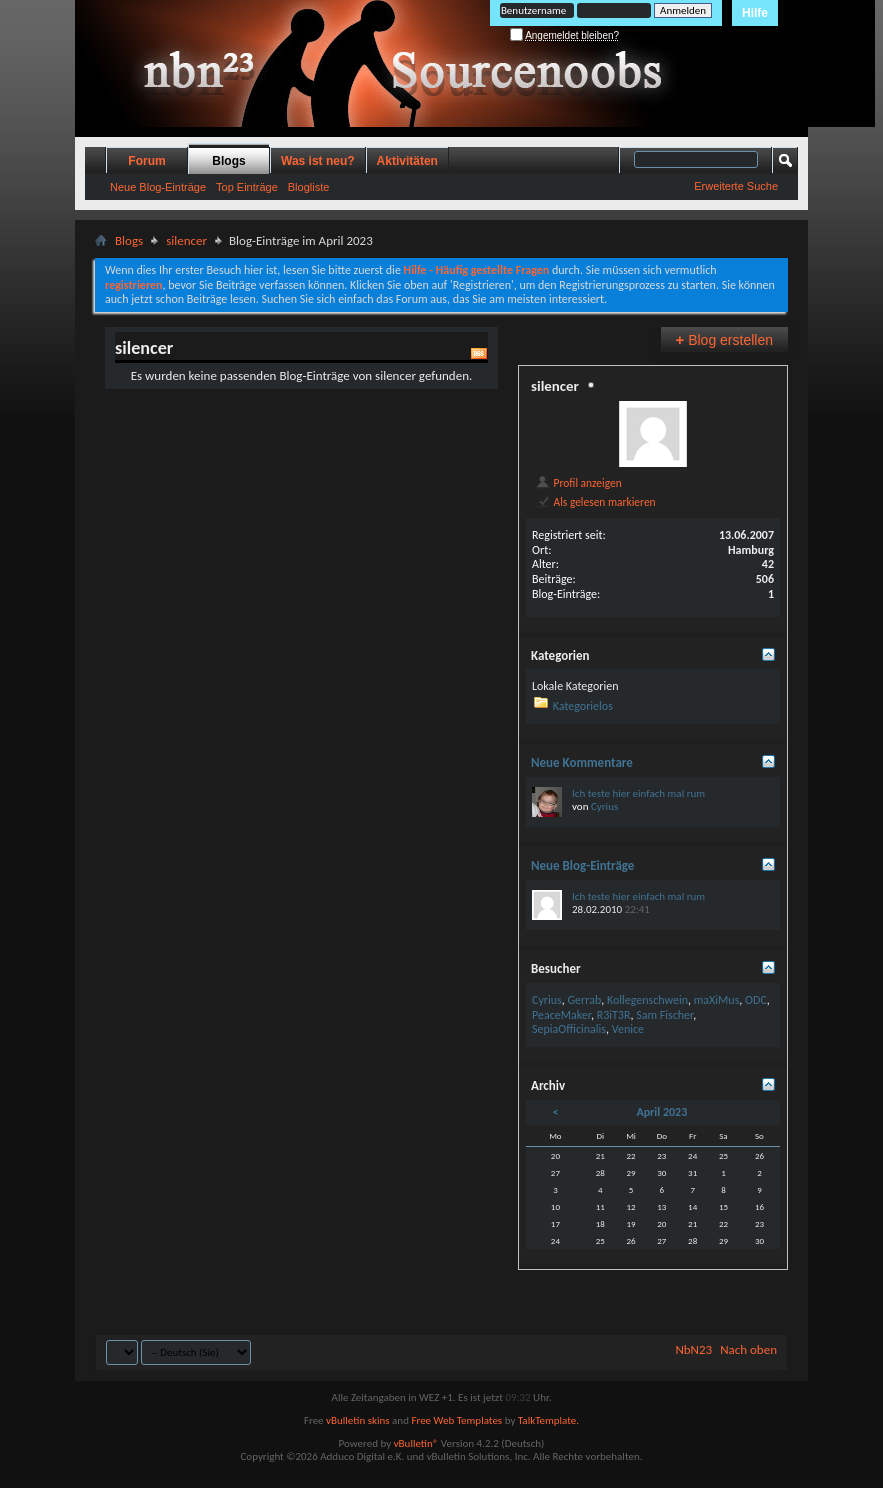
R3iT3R (614, 1015)
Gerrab (584, 1000)
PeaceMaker (561, 1015)
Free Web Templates (456, 1420)
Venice (628, 1029)
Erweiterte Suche (736, 186)
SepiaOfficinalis (569, 1029)
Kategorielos (583, 706)
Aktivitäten (407, 161)
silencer (186, 240)
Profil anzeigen (578, 483)
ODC (756, 1000)
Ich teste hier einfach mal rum (638, 793)
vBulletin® (416, 1443)
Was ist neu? (318, 161)
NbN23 (693, 1349)
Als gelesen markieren (595, 502)
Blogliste (309, 187)
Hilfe (755, 13)
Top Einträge (247, 187)
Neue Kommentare (582, 762)
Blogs (228, 161)
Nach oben (748, 1349)
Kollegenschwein (647, 1000)
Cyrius (604, 806)
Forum (146, 161)
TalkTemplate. (548, 1420)
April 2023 (661, 1112)
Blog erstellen (724, 339)
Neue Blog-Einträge (158, 187)
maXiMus (717, 1000)
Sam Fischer (664, 1015)
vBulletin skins (358, 1420)
